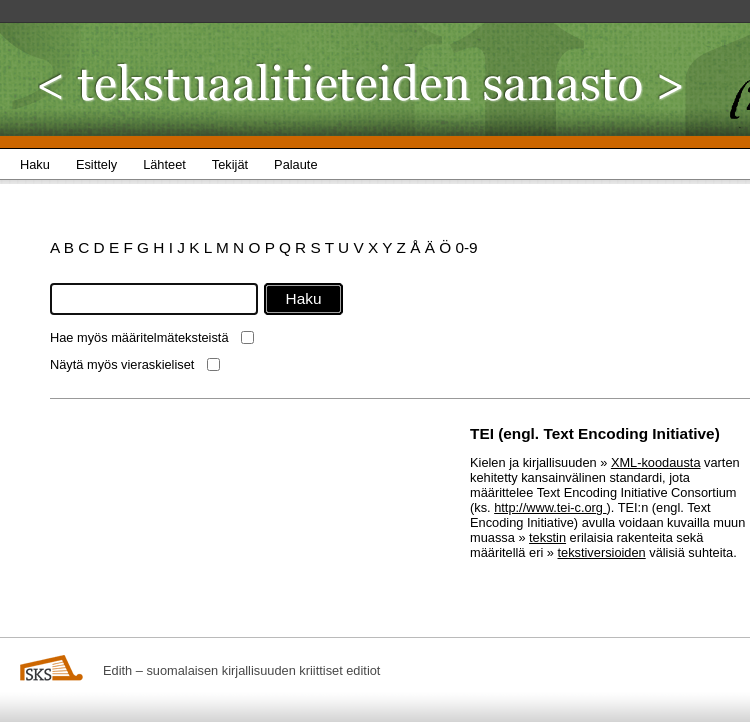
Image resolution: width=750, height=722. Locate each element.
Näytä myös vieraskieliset (122, 364)
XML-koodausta (656, 462)
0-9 (466, 247)
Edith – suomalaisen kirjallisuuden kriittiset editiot (241, 670)
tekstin (547, 537)
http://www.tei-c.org (550, 507)
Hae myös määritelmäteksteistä (139, 337)
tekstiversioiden (602, 552)
